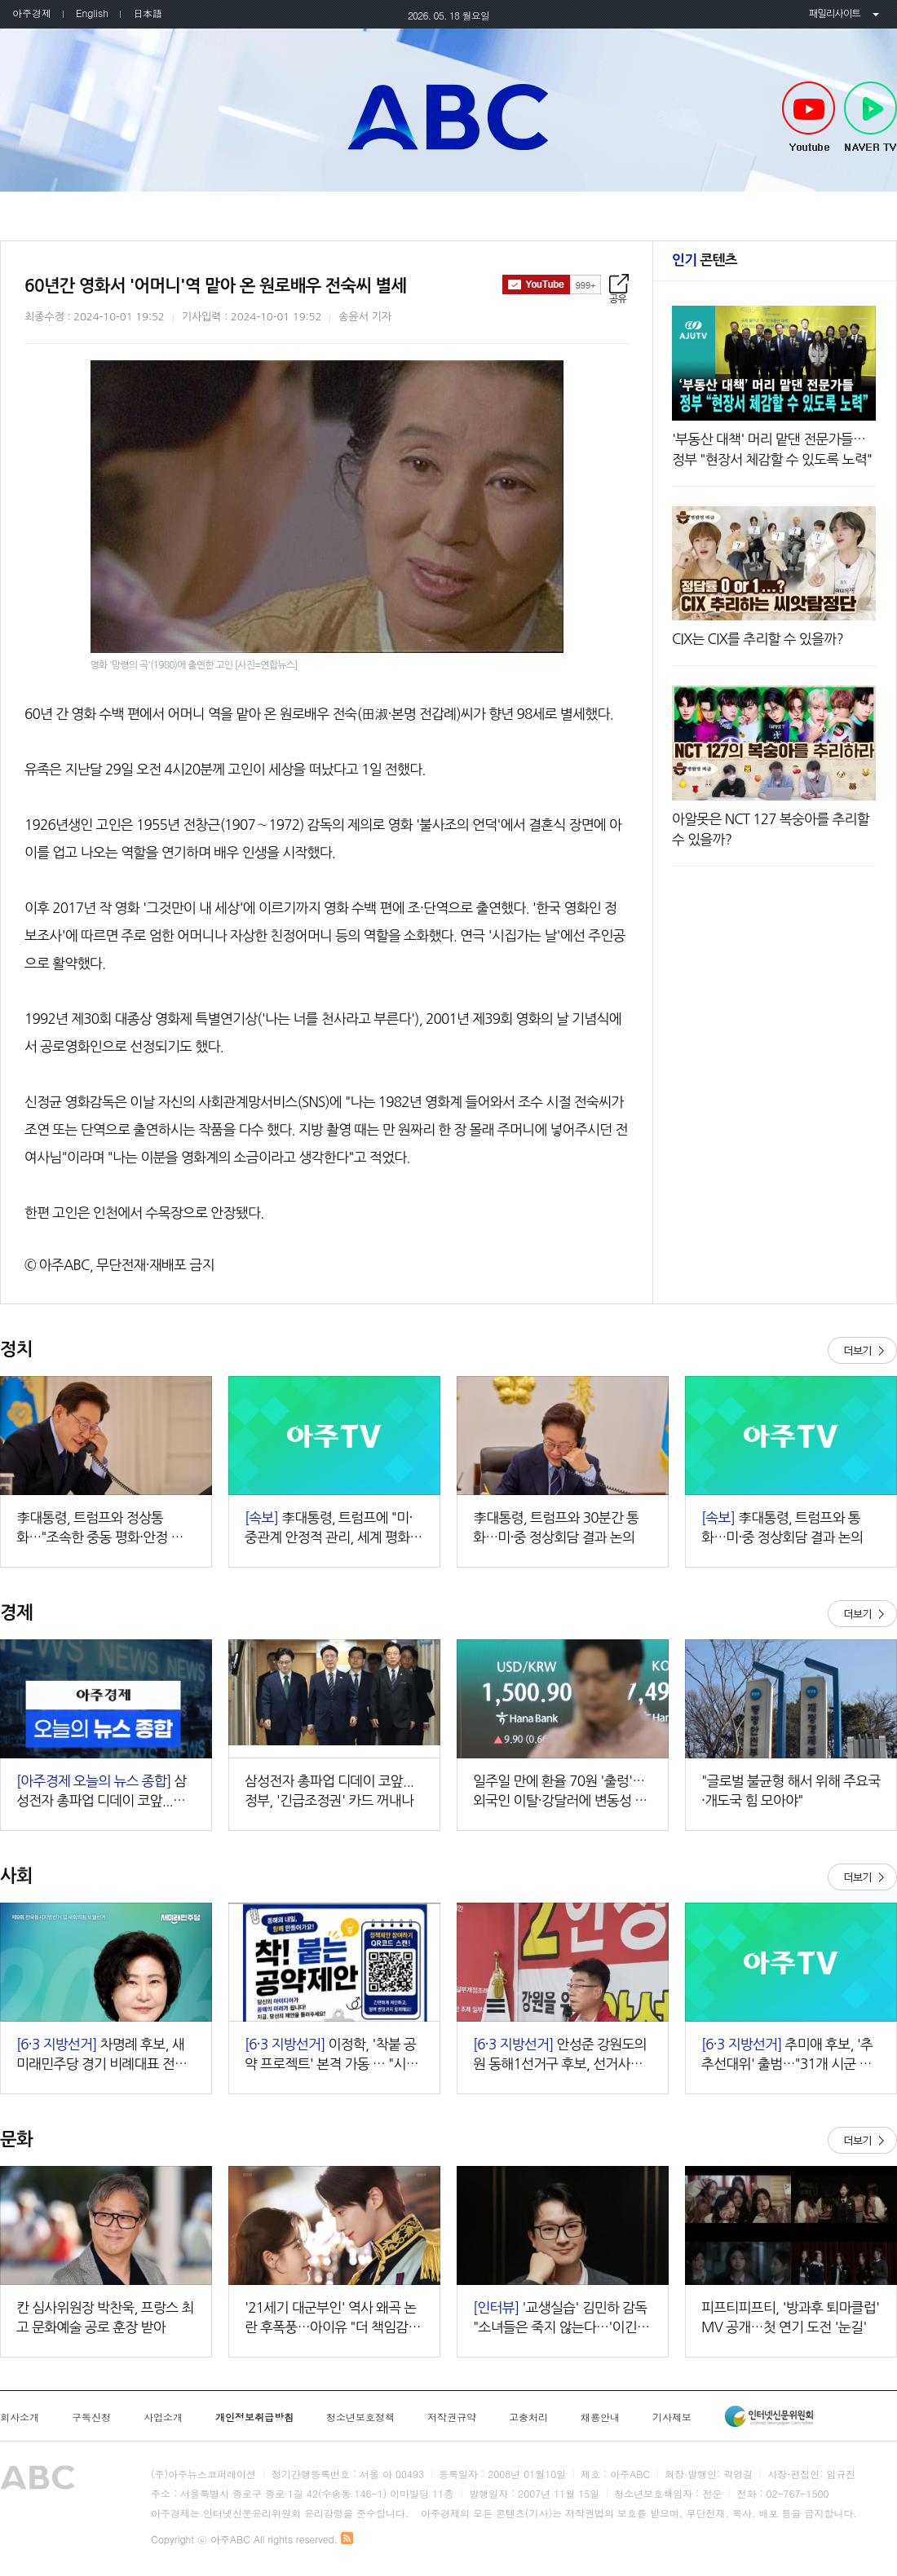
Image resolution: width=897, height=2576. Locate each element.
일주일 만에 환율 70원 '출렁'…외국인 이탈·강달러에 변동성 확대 (560, 1792)
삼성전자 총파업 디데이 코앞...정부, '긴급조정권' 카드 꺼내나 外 (102, 1792)
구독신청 (91, 2417)
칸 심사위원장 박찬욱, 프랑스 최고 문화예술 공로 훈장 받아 (105, 2317)
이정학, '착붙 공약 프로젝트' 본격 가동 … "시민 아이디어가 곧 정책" (331, 2055)
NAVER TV (870, 117)
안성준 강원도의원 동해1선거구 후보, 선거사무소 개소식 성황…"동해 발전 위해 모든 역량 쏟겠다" (562, 2055)
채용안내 (600, 2417)
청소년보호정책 (360, 2417)
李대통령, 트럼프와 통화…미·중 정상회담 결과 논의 (782, 1527)
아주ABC (448, 116)
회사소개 (19, 2417)
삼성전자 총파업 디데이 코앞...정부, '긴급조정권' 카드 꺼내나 (329, 1790)
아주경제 (31, 13)
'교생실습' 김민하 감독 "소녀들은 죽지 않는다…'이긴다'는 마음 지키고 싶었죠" (560, 2318)
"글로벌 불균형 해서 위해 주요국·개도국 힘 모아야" (791, 1790)
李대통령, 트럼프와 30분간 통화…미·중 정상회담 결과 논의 (556, 1527)
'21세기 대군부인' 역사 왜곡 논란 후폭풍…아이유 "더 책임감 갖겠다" (334, 2318)
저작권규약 (451, 2417)
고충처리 (528, 2417)
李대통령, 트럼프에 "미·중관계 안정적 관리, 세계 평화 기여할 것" (329, 1529)
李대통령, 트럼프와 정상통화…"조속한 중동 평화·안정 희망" (99, 1529)
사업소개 (163, 2417)
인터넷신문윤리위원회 (769, 2416)
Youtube (808, 117)
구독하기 (551, 284)
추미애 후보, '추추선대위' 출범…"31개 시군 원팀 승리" (787, 2055)
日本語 (147, 13)
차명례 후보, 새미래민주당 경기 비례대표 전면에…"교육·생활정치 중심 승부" (101, 2055)
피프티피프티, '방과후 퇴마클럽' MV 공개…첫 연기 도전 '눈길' (790, 2317)
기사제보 (672, 2417)
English (92, 13)
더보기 (862, 1350)
